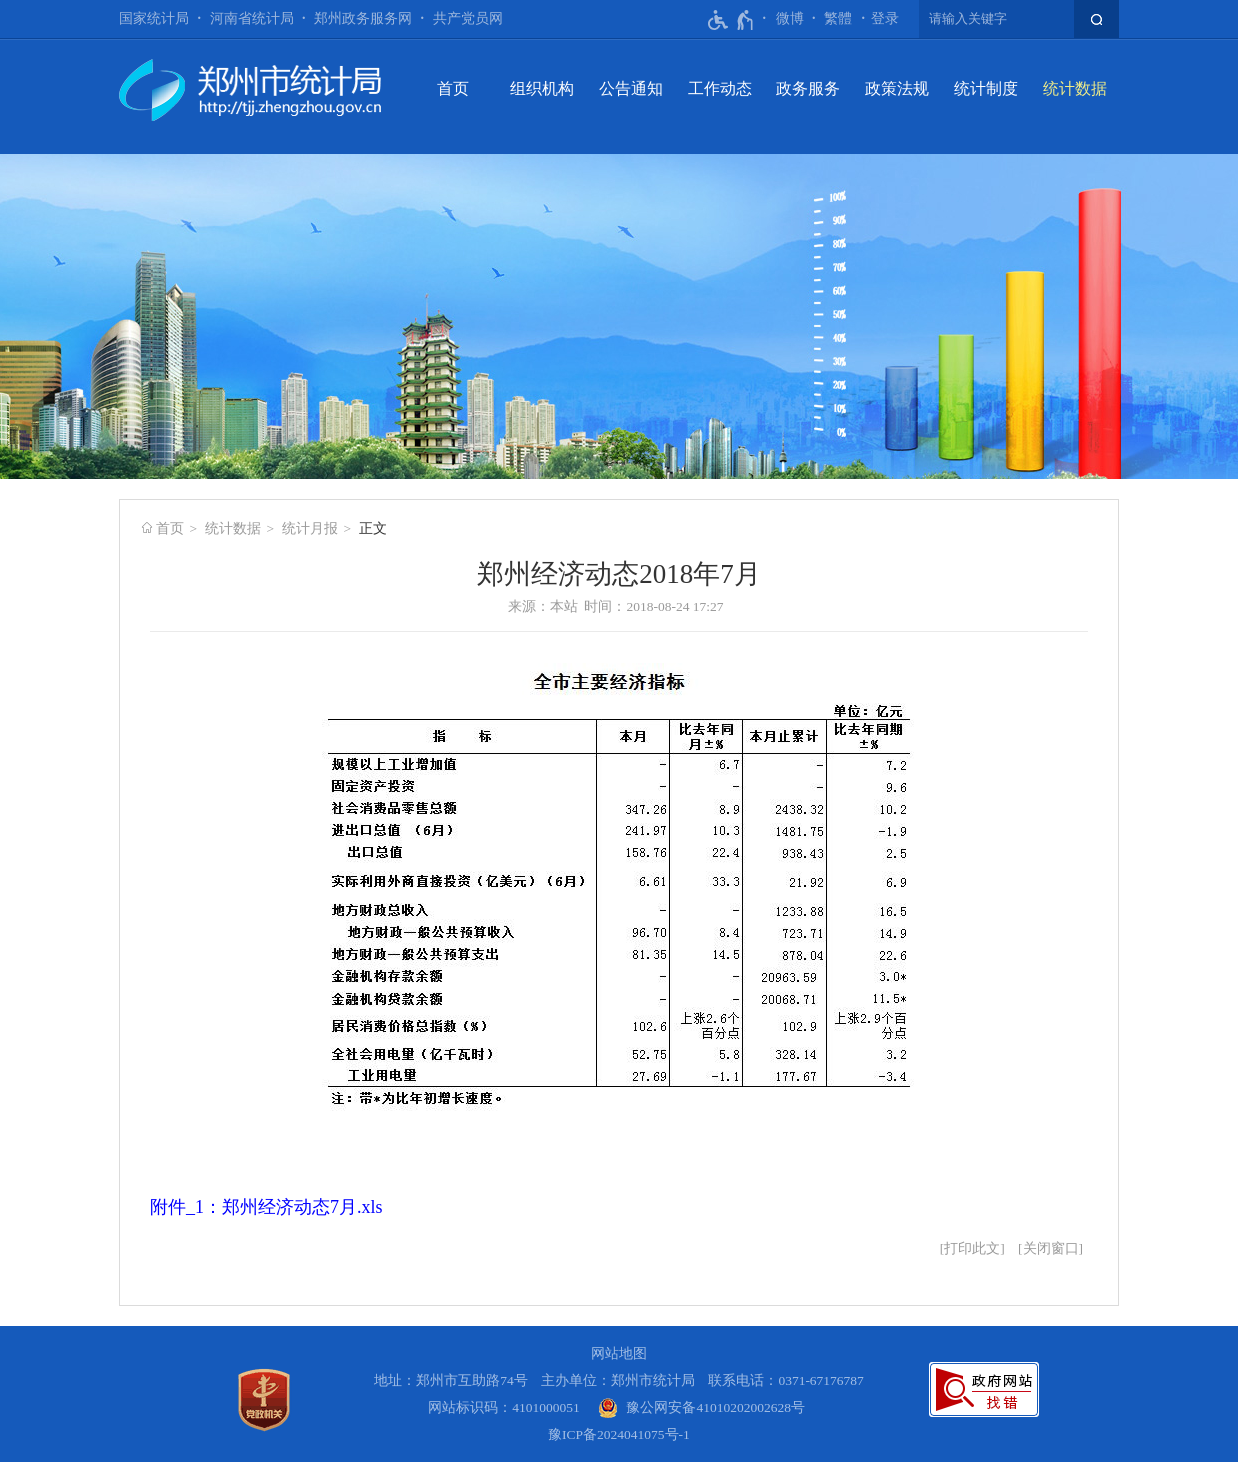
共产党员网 (468, 18)
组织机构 (542, 88)
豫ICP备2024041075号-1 (619, 1434)
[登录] (885, 19)
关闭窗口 (1051, 1248)
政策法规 (897, 88)
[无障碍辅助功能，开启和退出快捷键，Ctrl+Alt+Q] (731, 20)
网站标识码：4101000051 (504, 1407)
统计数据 (1075, 88)
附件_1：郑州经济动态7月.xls (266, 1207)
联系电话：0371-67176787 (786, 1380)
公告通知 (631, 88)
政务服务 (808, 88)
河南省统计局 (252, 18)
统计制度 (986, 88)
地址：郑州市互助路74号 (451, 1380)
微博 (790, 18)
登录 (885, 18)
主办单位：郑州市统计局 (618, 1380)
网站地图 (619, 1353)
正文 (373, 528)
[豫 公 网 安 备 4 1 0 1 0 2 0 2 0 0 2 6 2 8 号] (701, 1407)
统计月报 (310, 528)
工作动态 (720, 88)
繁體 (838, 18)
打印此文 (972, 1248)
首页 (453, 88)
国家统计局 (154, 18)
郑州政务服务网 (363, 18)
